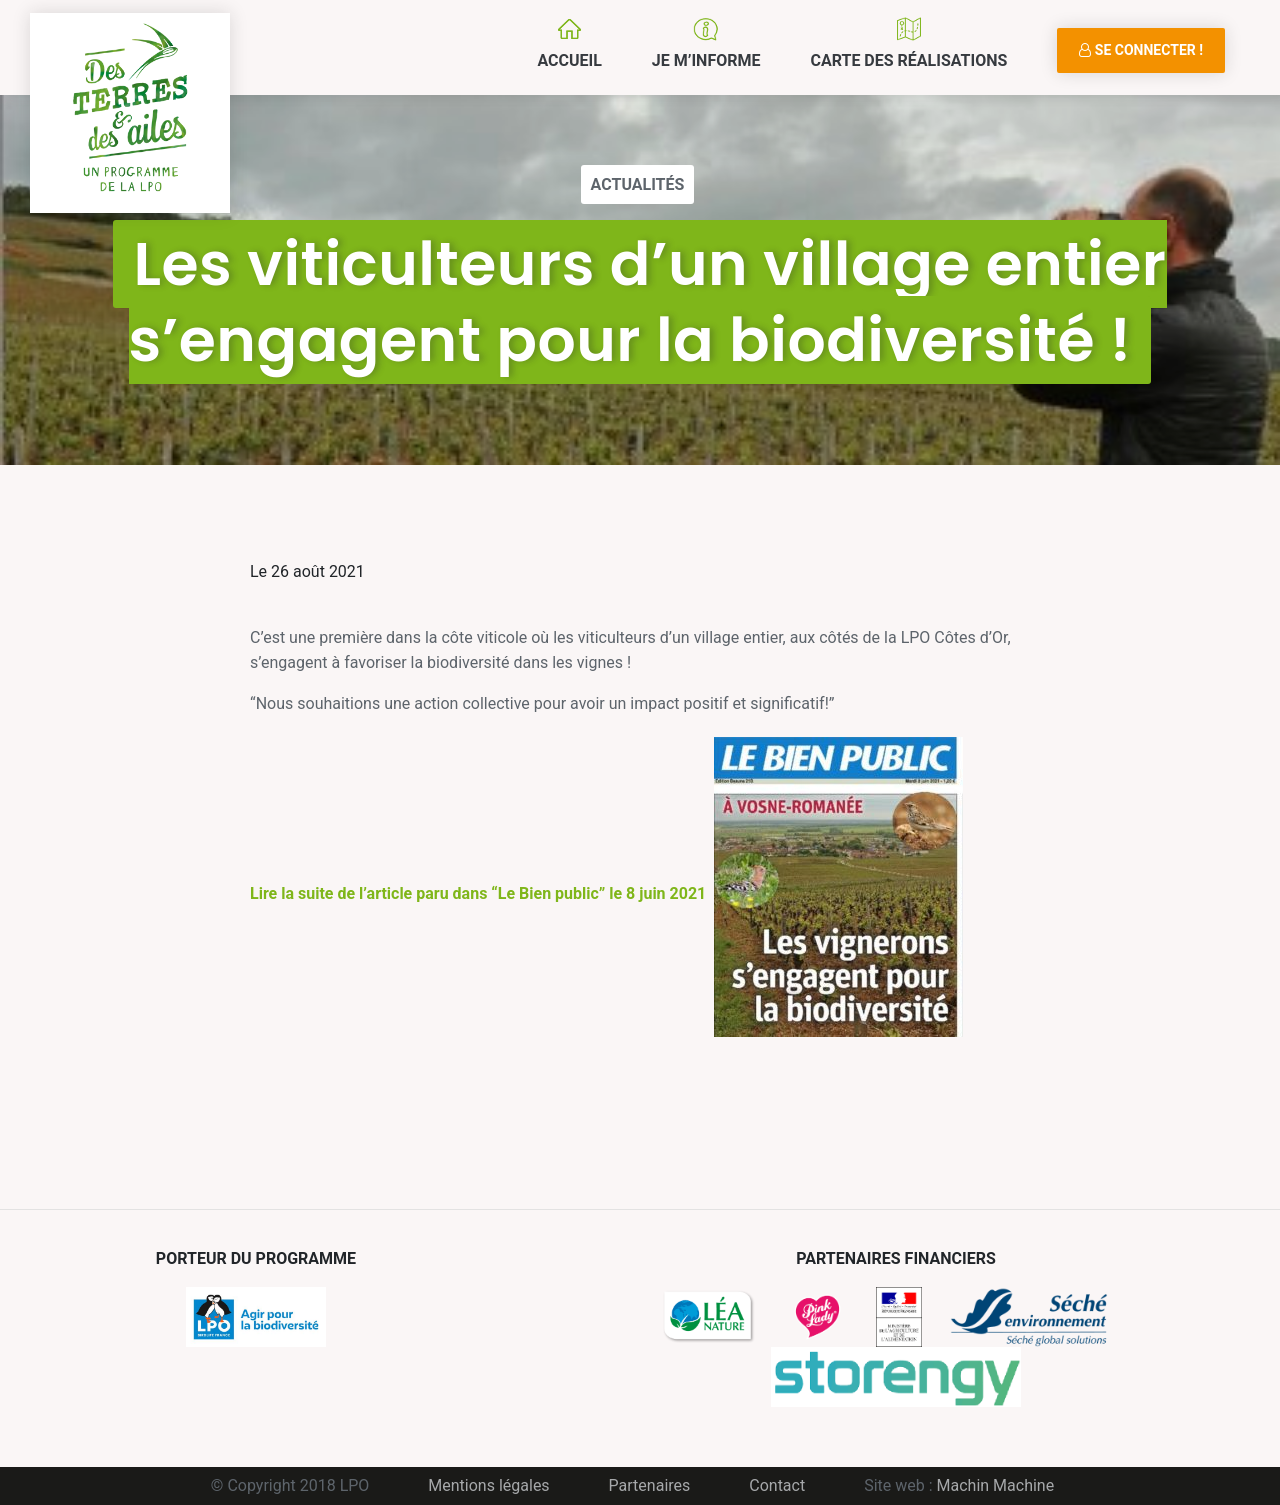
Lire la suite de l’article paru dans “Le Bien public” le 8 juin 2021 (606, 893)
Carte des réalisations (908, 60)
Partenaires (650, 1485)
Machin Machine (996, 1485)
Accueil (569, 60)
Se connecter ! (1141, 50)
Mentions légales (488, 1485)
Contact (777, 1485)
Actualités (638, 184)
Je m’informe (706, 60)
